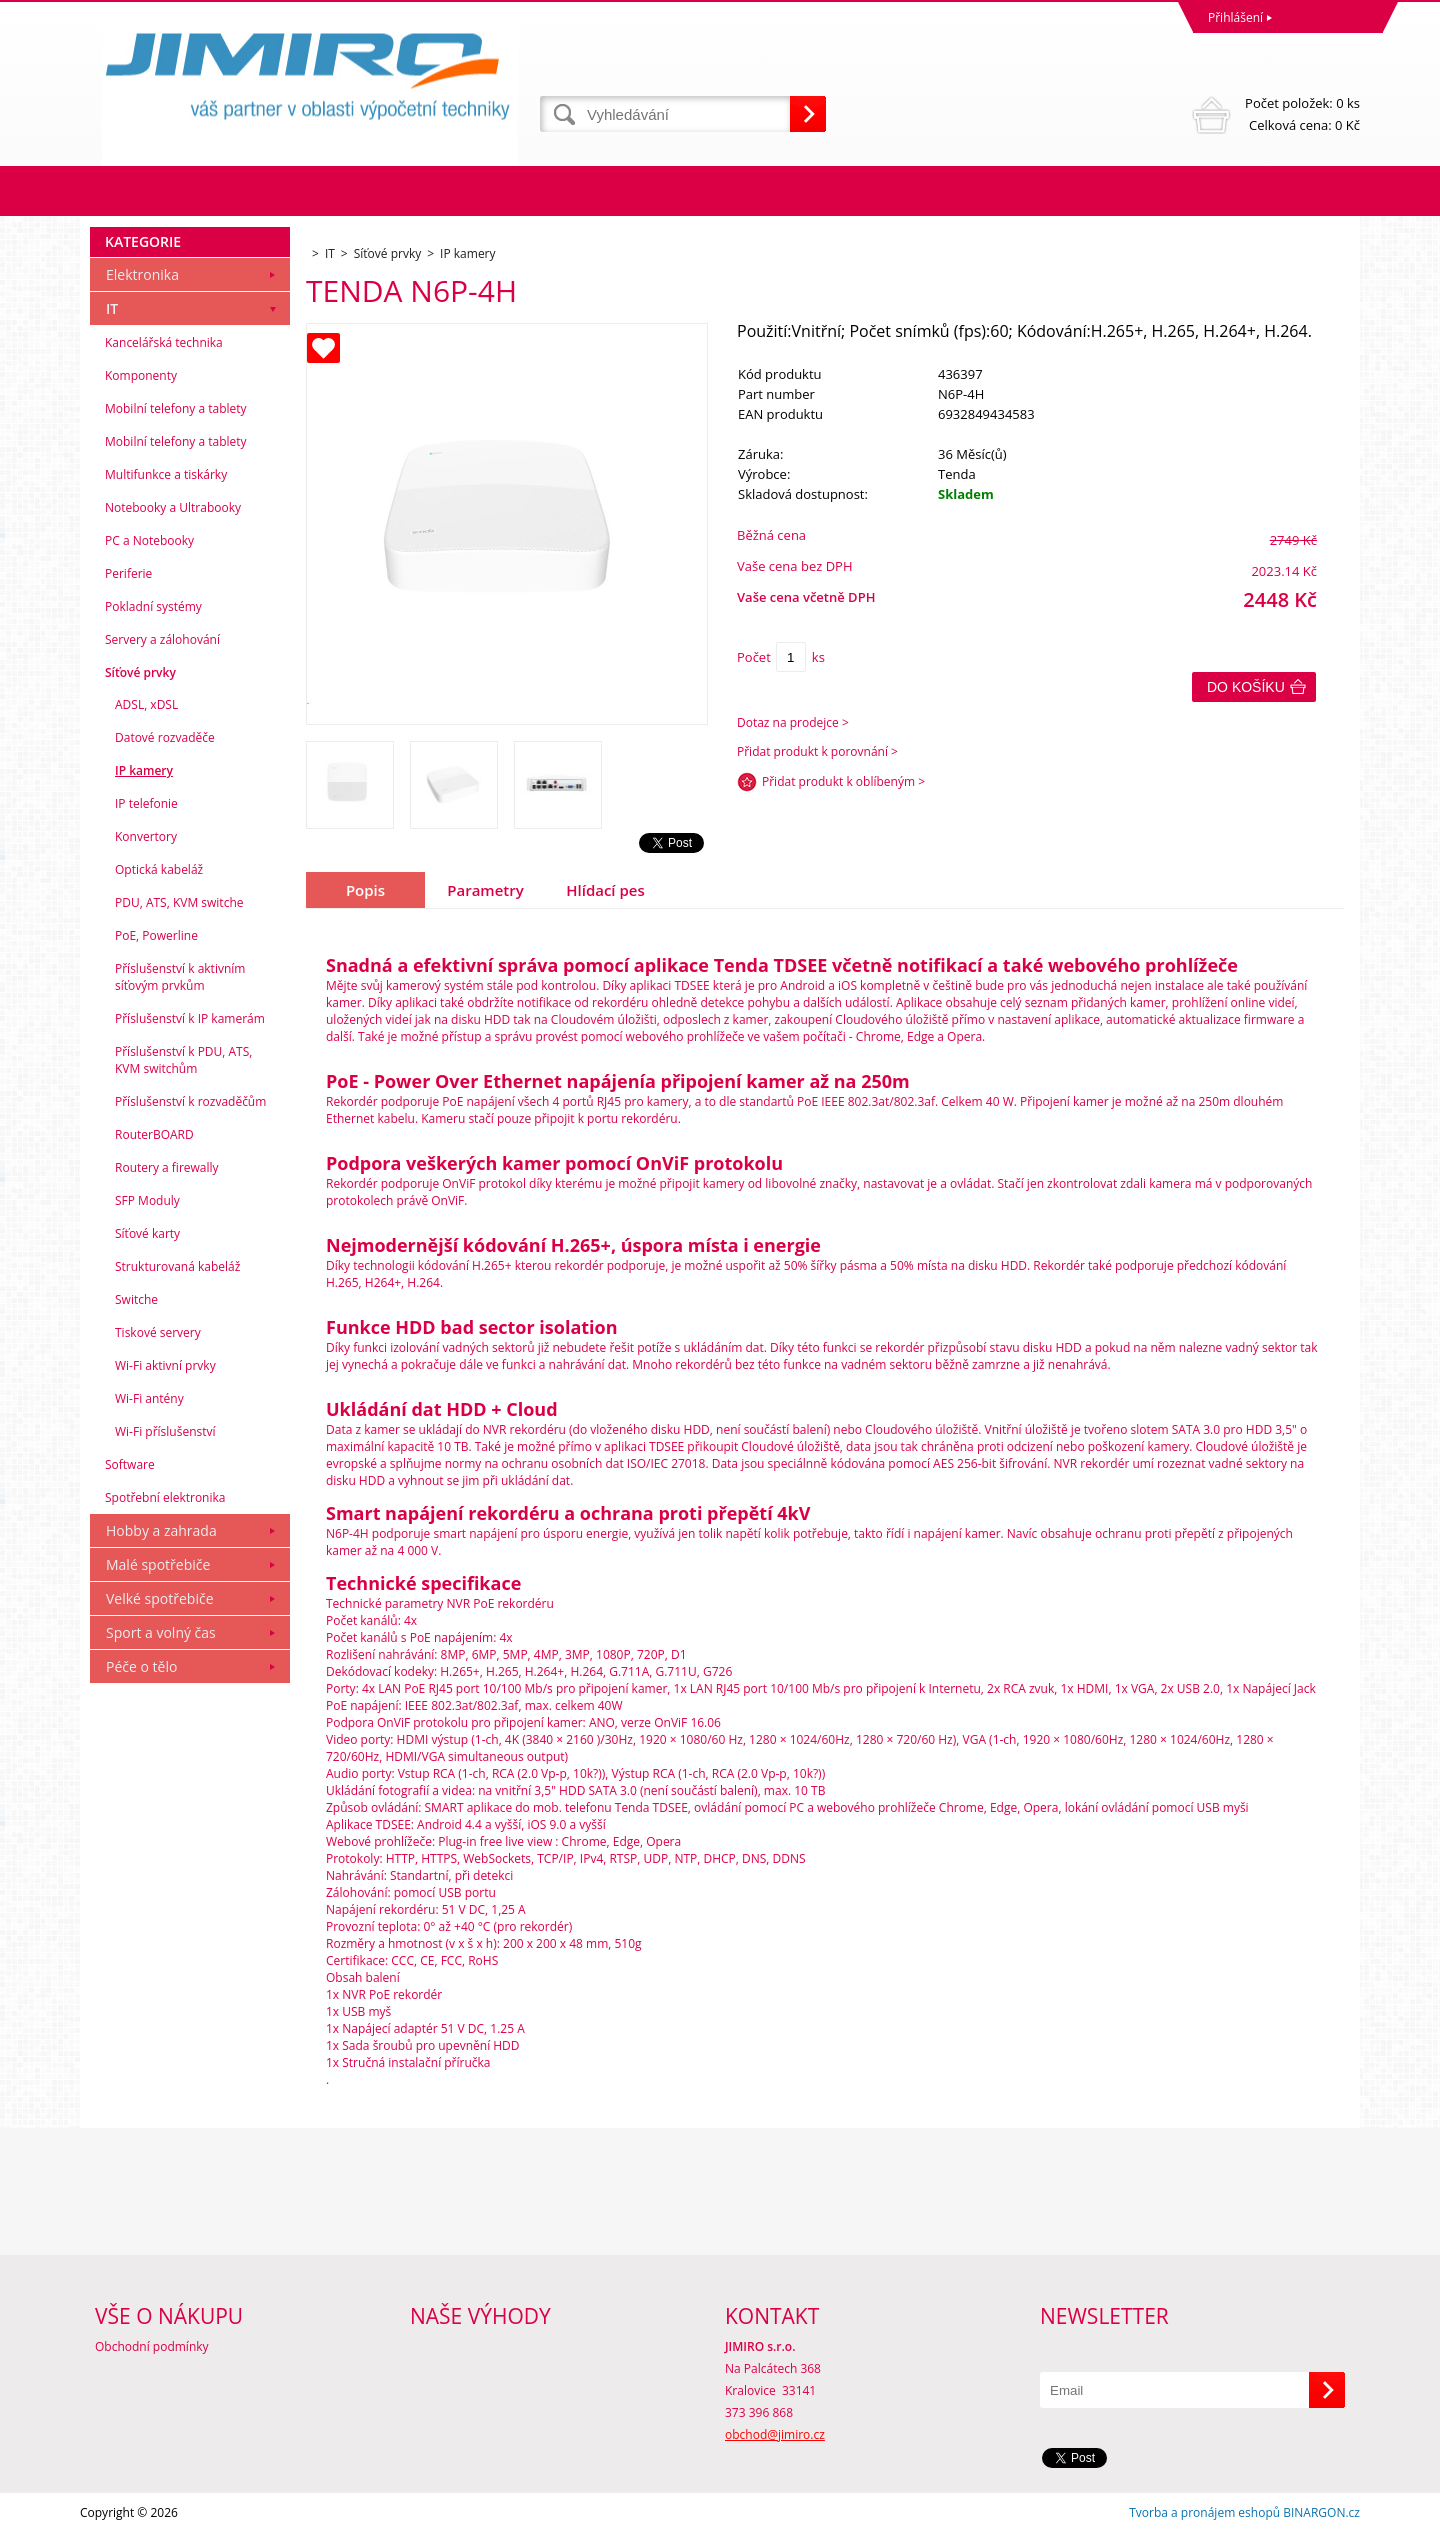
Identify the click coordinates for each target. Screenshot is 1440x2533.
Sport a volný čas (161, 1632)
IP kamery (144, 770)
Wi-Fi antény (149, 1398)
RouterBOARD (154, 1134)
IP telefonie (146, 803)
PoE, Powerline (156, 935)
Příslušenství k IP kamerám (190, 1018)
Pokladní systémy (153, 606)
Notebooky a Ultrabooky (173, 507)
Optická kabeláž (159, 869)
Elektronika (142, 274)
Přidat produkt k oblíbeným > (843, 781)
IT (112, 308)
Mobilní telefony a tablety (176, 408)
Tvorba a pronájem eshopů (1204, 2512)
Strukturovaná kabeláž (177, 1266)
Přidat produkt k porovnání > (817, 751)
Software (130, 1464)
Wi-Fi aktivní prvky (165, 1365)
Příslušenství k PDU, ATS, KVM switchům (183, 1060)
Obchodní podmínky (152, 2346)
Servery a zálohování (162, 639)
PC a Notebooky (149, 540)
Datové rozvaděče (165, 737)
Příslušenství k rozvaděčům (190, 1101)
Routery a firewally (167, 1167)
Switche (136, 1299)
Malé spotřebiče (158, 1564)
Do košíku (1246, 687)
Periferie (128, 573)
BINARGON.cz (1321, 2512)
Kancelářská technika (164, 342)
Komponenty (141, 375)
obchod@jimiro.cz (775, 2434)
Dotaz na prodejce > (793, 722)
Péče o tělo (141, 1666)
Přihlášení (1235, 17)
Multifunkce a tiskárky (166, 474)
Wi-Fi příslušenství (165, 1431)
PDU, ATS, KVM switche (179, 902)
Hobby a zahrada (161, 1530)
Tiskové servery (158, 1332)
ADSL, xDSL (146, 704)
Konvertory (146, 836)
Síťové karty (147, 1233)
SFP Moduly (147, 1200)
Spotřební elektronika (165, 1497)
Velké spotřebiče (160, 1598)
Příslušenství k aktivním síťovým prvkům (180, 977)
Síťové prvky (140, 672)
